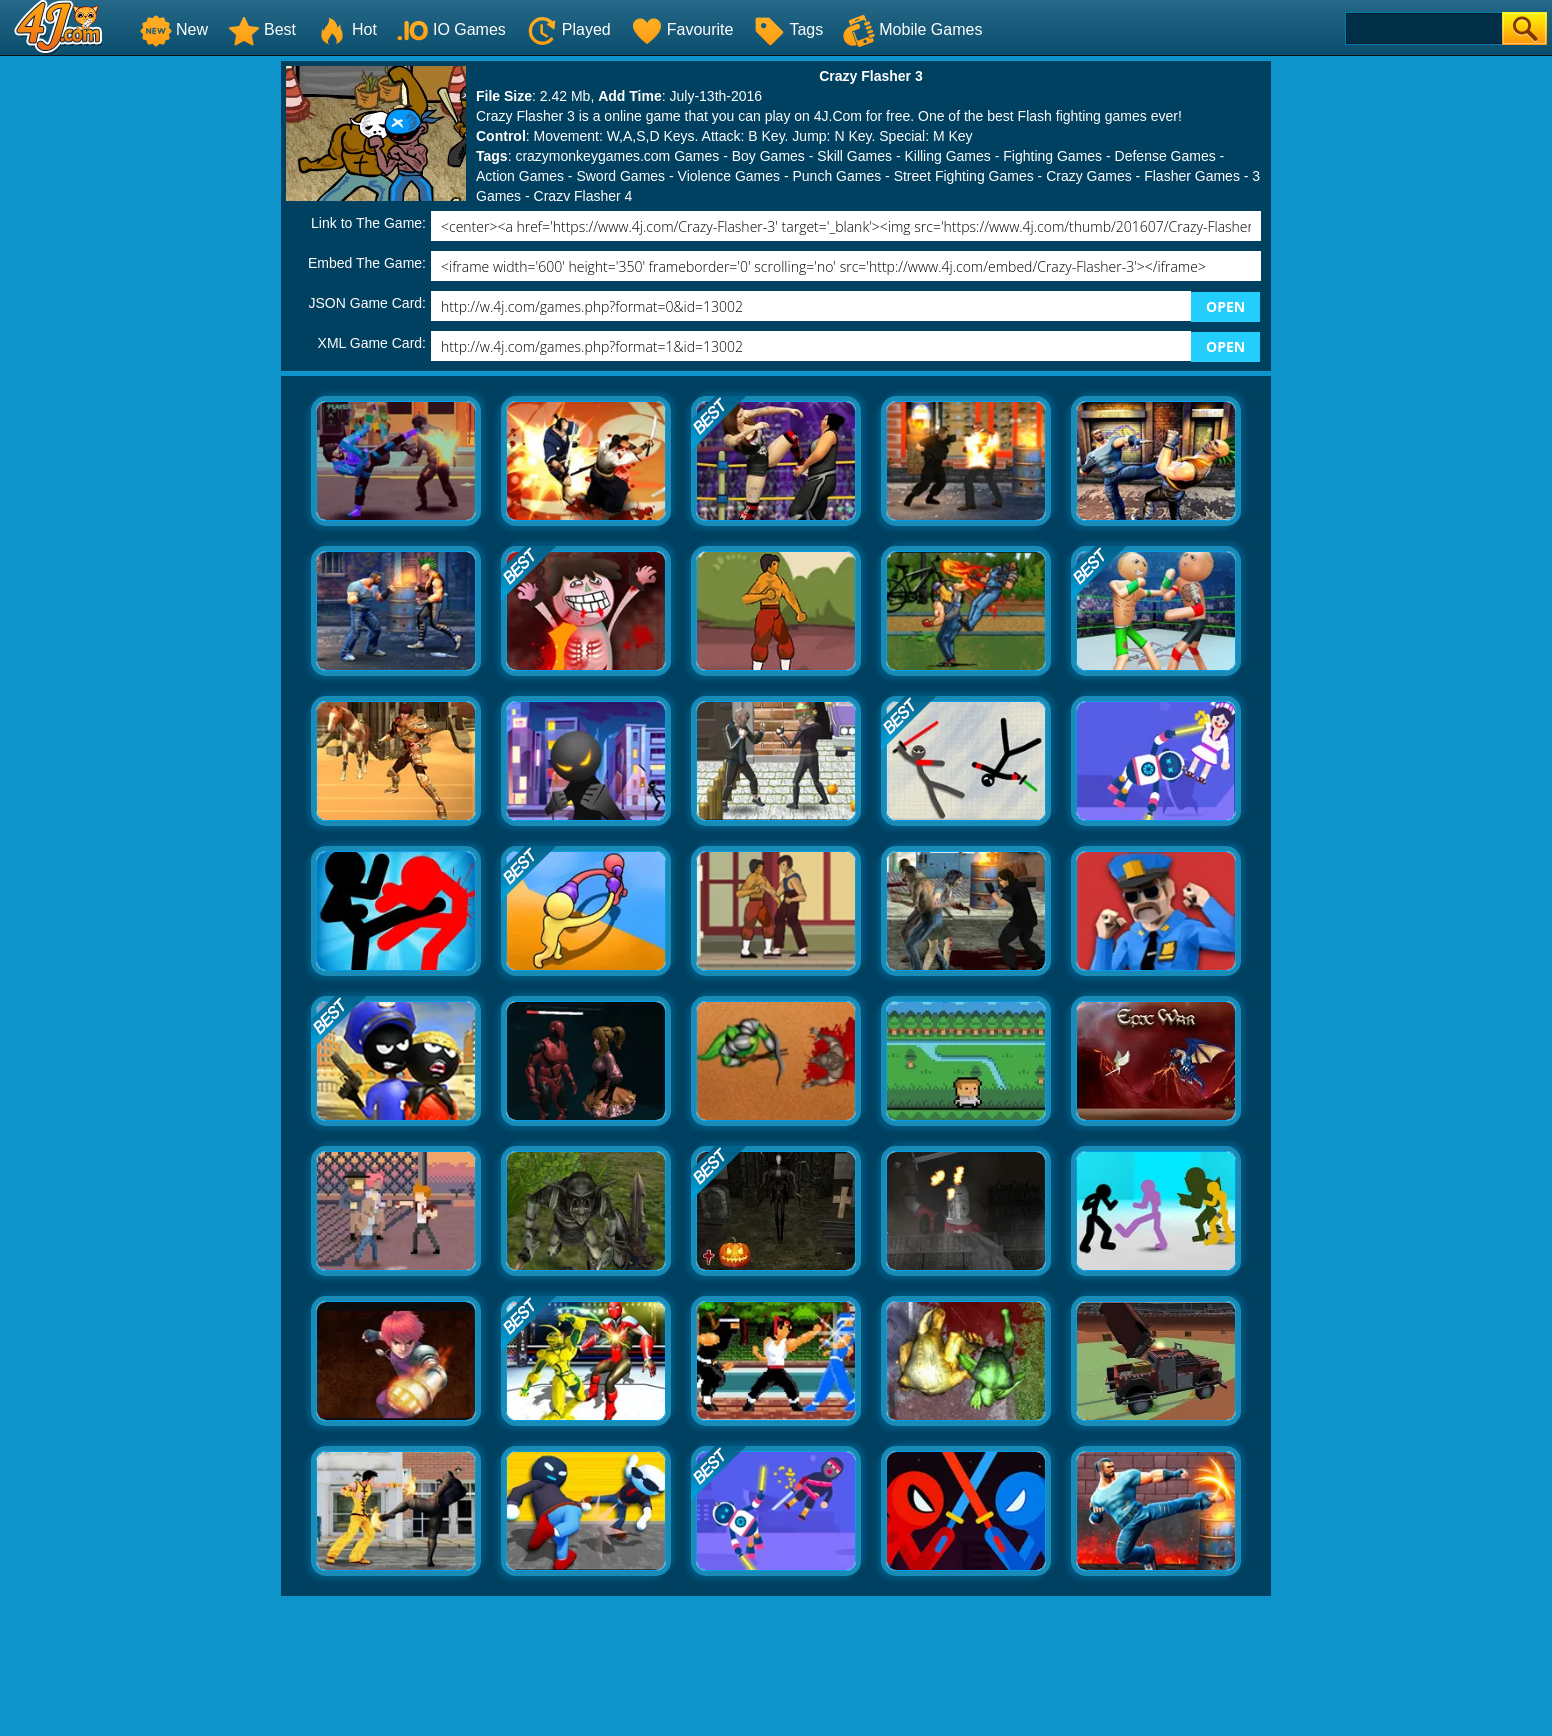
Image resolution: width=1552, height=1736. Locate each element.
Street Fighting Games (964, 176)
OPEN (1225, 306)
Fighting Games (1052, 156)
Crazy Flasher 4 (583, 196)
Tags (788, 29)
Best (262, 29)
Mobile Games (912, 29)
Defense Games (1165, 156)
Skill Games (854, 156)
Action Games (520, 176)
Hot (346, 29)
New (174, 29)
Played (568, 29)
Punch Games (836, 176)
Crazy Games (1089, 176)
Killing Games (947, 156)
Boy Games (768, 156)
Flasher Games (1192, 176)
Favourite (682, 29)
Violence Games (729, 176)
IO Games (451, 29)
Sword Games (620, 176)
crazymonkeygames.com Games (617, 156)
